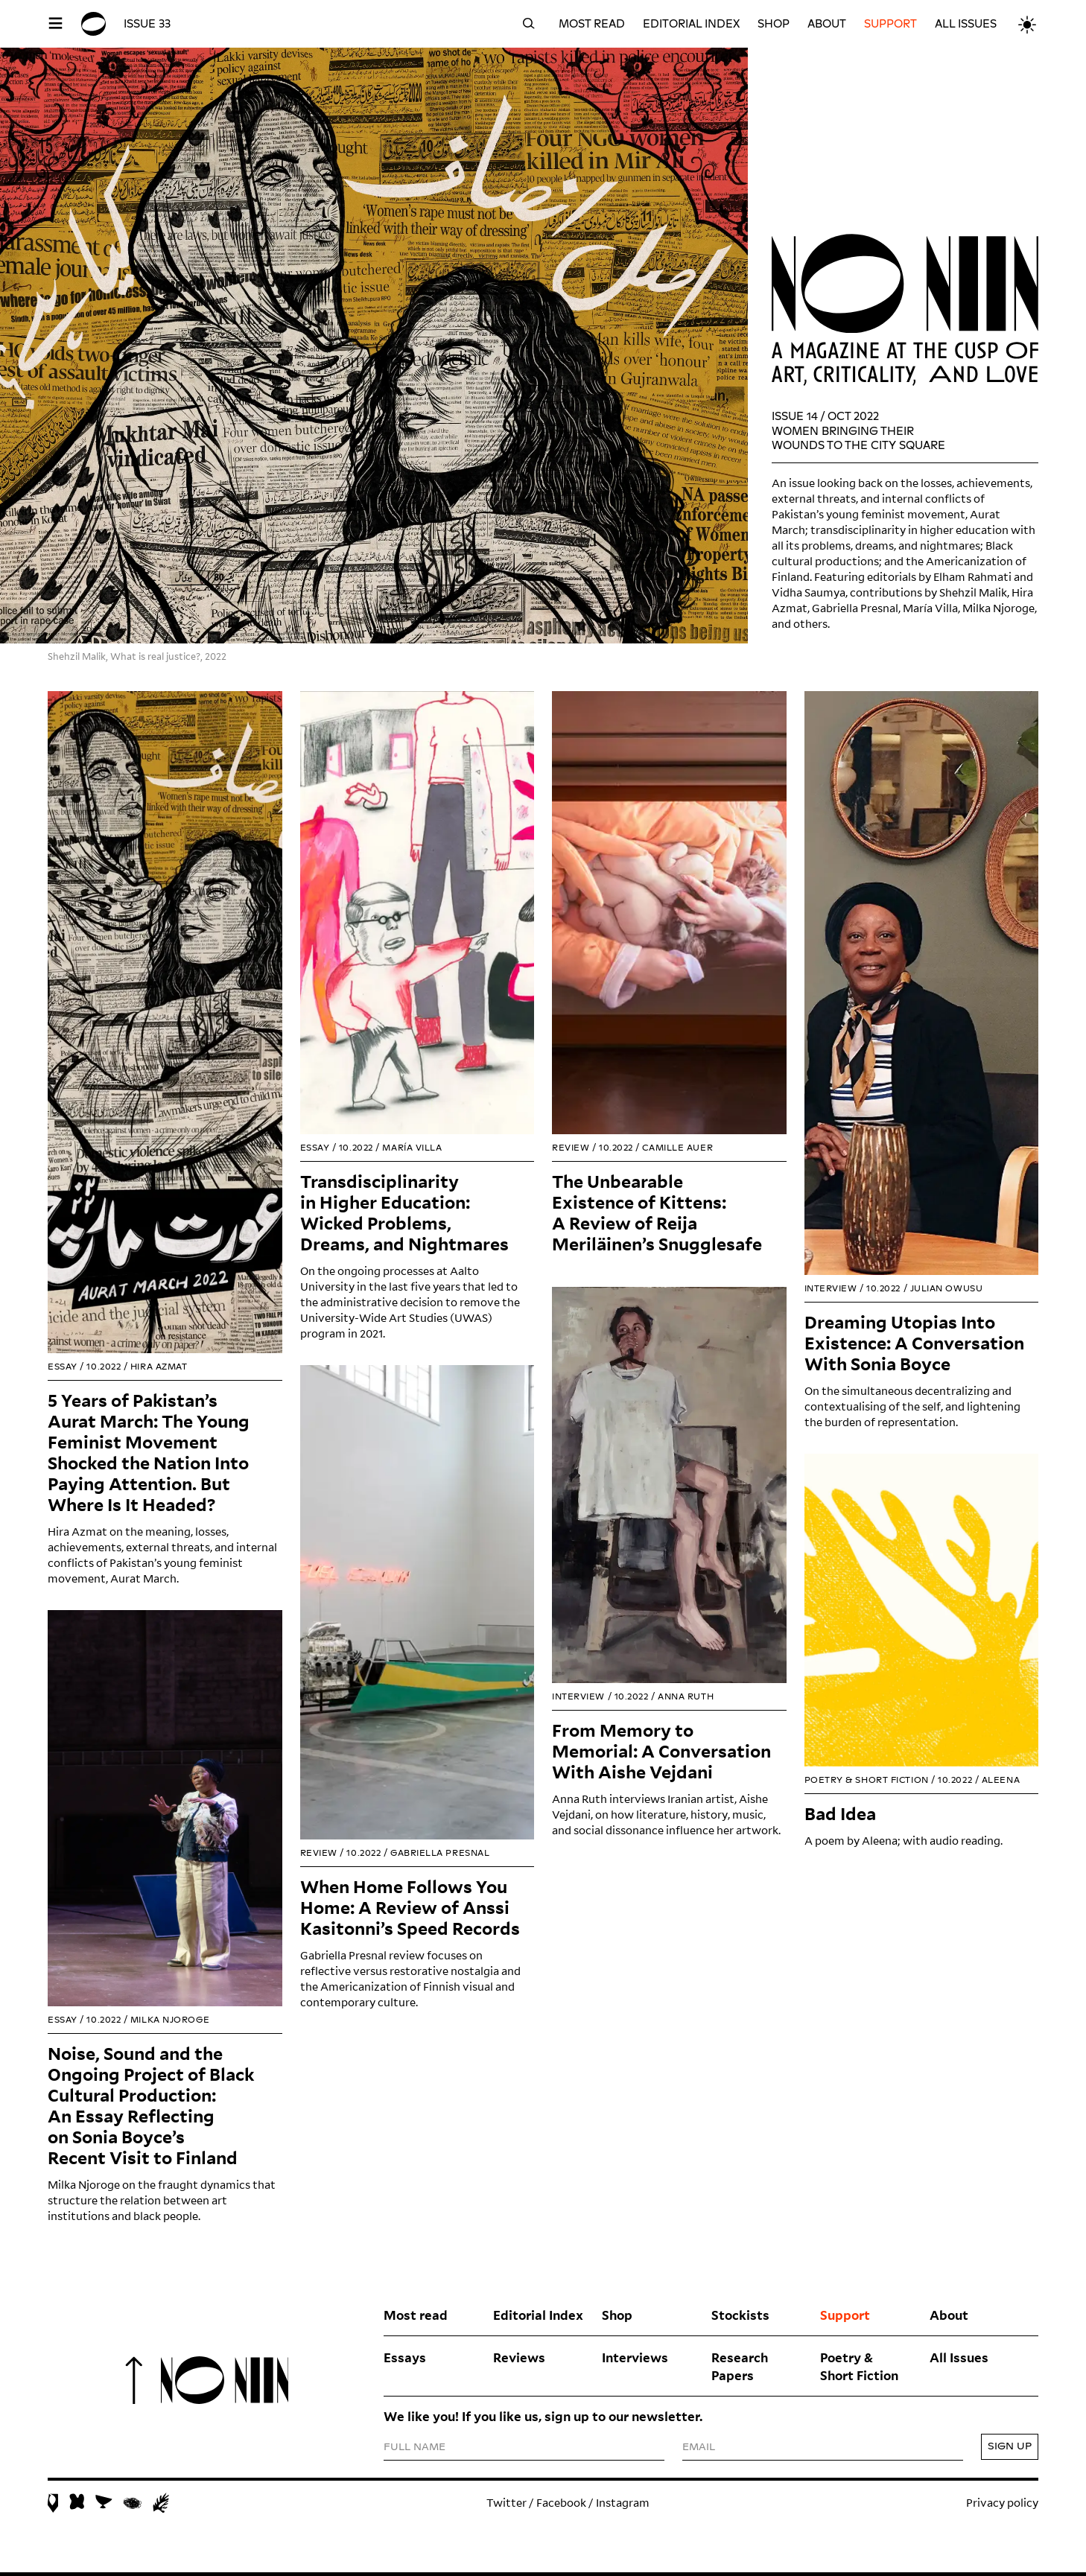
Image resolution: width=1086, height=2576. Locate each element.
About (826, 24)
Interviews (635, 2361)
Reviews (519, 2361)
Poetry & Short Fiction (859, 2370)
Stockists (740, 2318)
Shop (774, 24)
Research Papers (739, 2370)
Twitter (506, 2506)
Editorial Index (691, 24)
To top (134, 2383)
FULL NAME (416, 2451)
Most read (592, 24)
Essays (405, 2361)
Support (890, 24)
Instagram (623, 2506)
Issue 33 (147, 24)
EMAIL (699, 2451)
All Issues (966, 24)
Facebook (561, 2506)
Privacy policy (1002, 2506)
